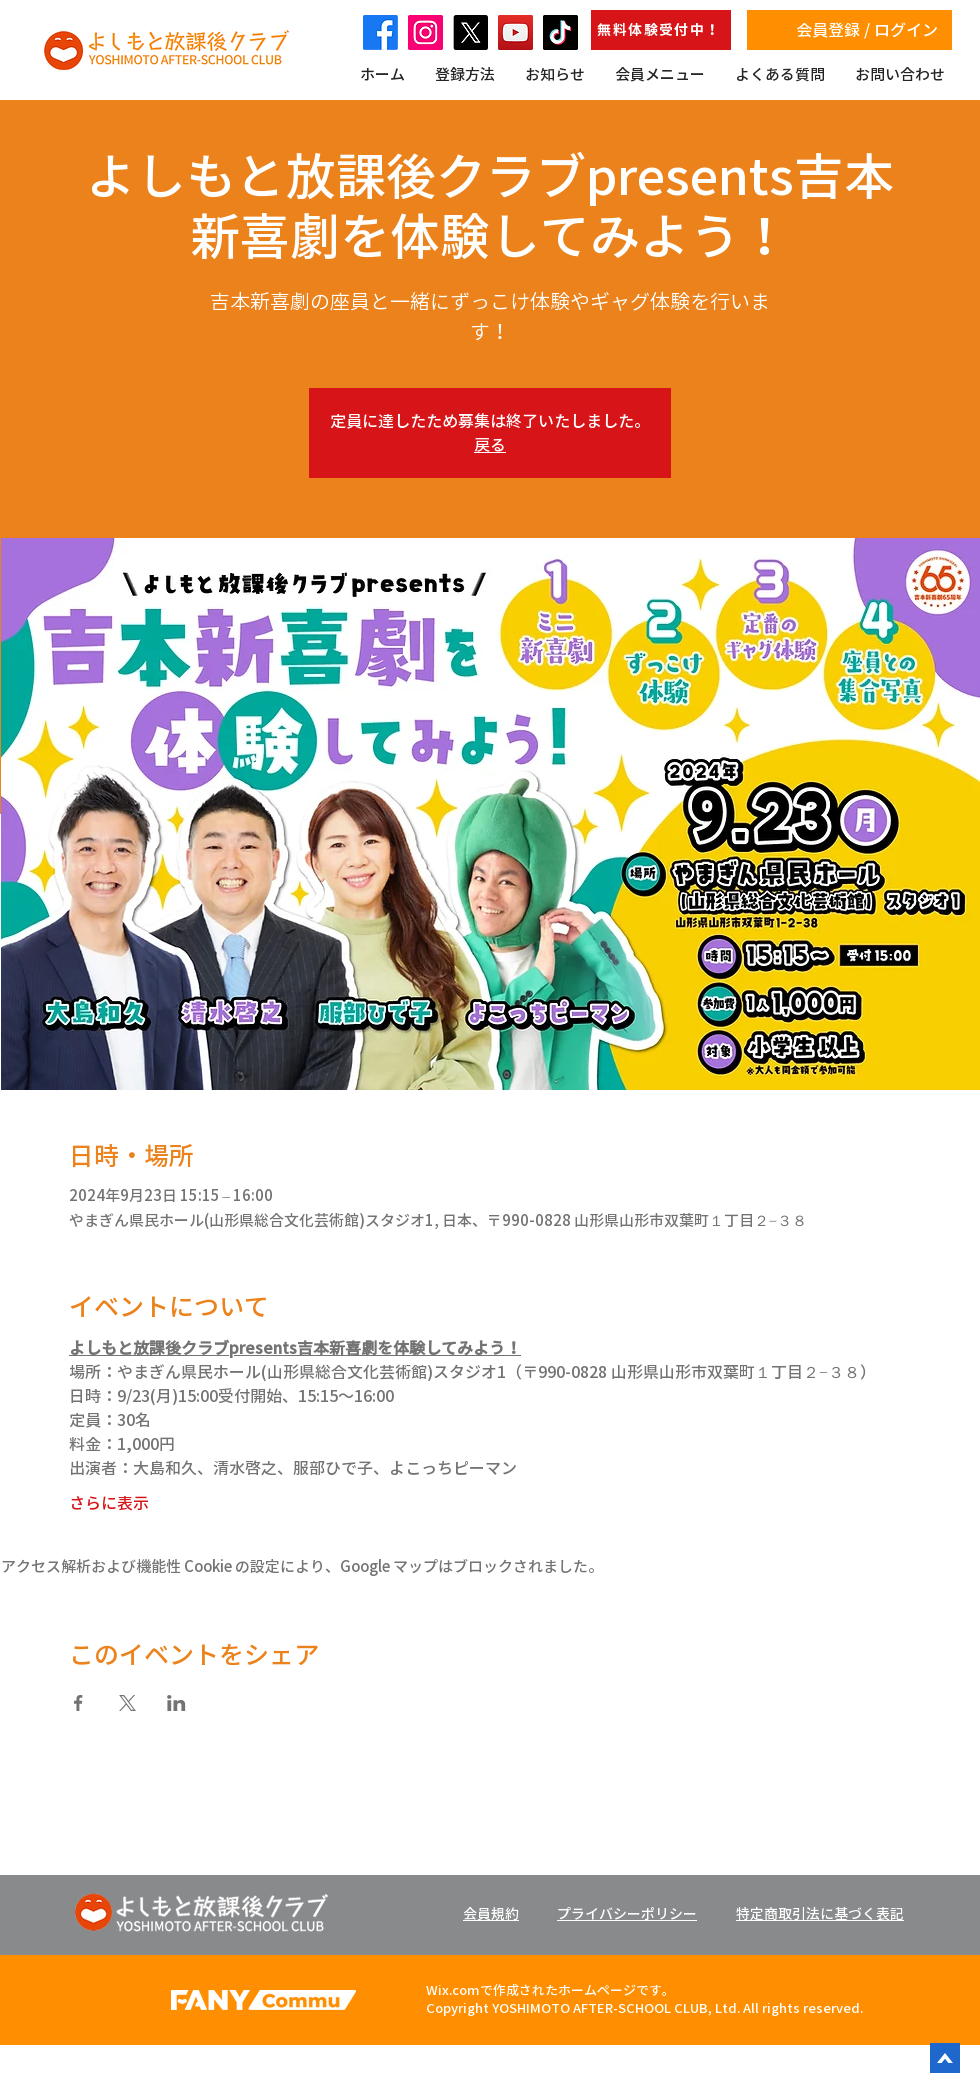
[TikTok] (560, 32)
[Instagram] (425, 32)
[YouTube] (515, 32)
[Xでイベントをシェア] (127, 1703)
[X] (470, 32)
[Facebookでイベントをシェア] (78, 1703)
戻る (490, 445)
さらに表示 (109, 1503)
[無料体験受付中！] (661, 30)
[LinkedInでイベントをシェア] (176, 1703)
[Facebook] (380, 32)
